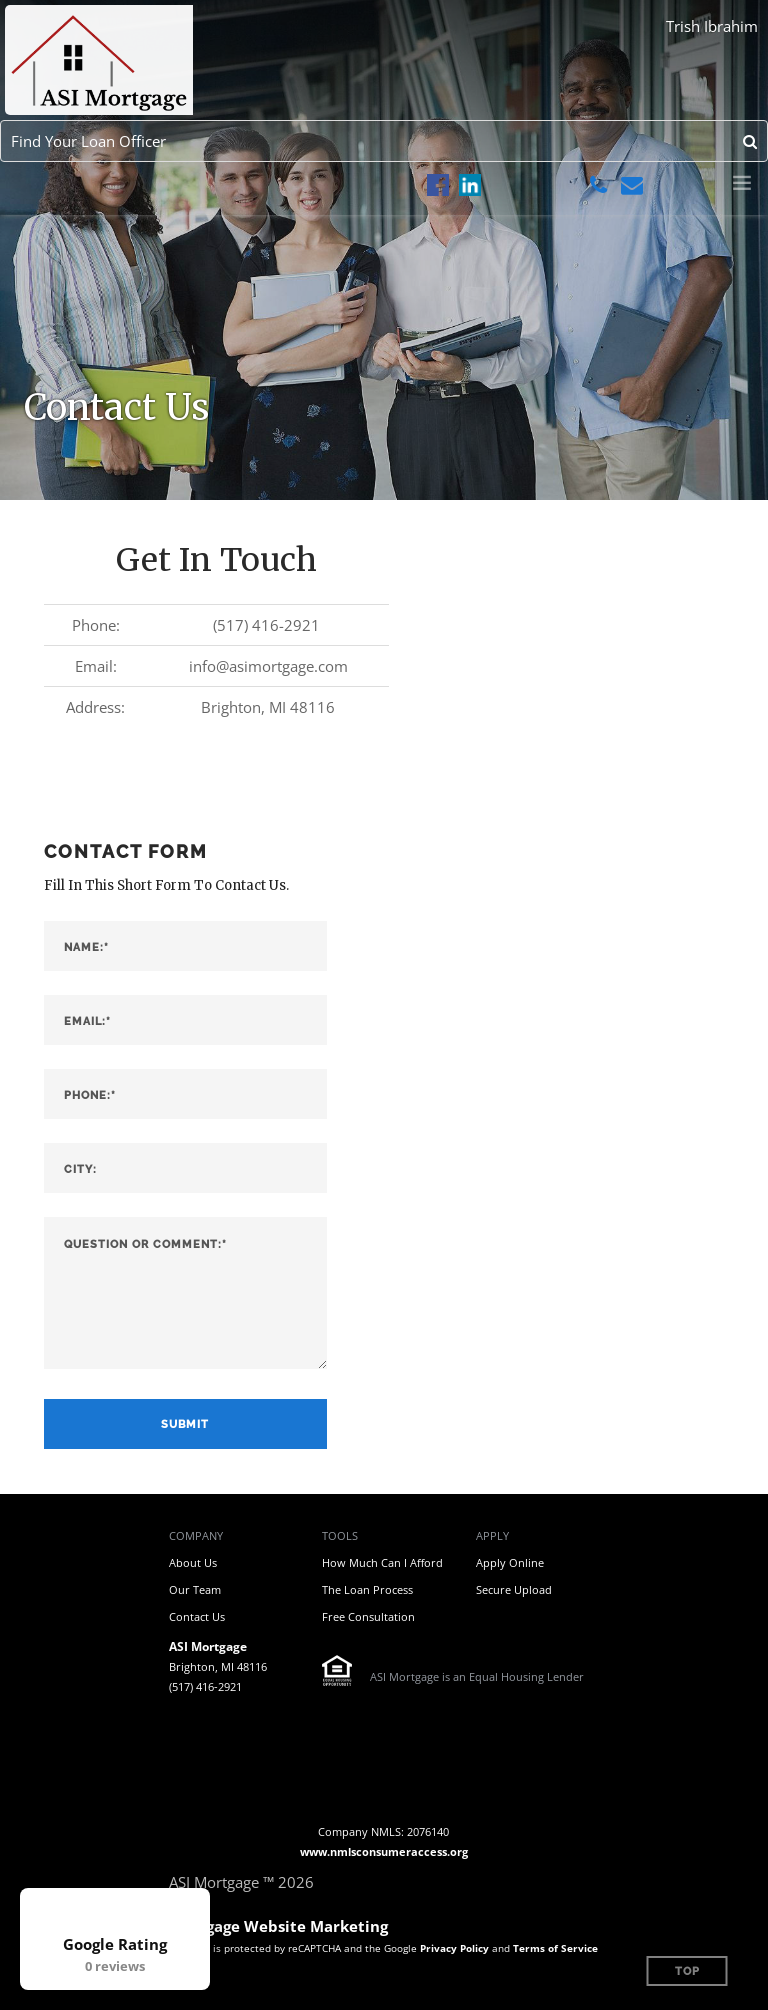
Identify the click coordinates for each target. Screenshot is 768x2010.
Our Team (195, 1589)
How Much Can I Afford (382, 1562)
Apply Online (510, 1562)
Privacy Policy (454, 1948)
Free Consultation (368, 1616)
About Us (193, 1562)
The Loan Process (367, 1589)
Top (687, 1971)
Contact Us (197, 1616)
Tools (340, 1535)
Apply (492, 1535)
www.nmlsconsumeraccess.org (384, 1851)
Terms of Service (555, 1948)
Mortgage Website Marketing (278, 1926)
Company (196, 1535)
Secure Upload (514, 1589)
